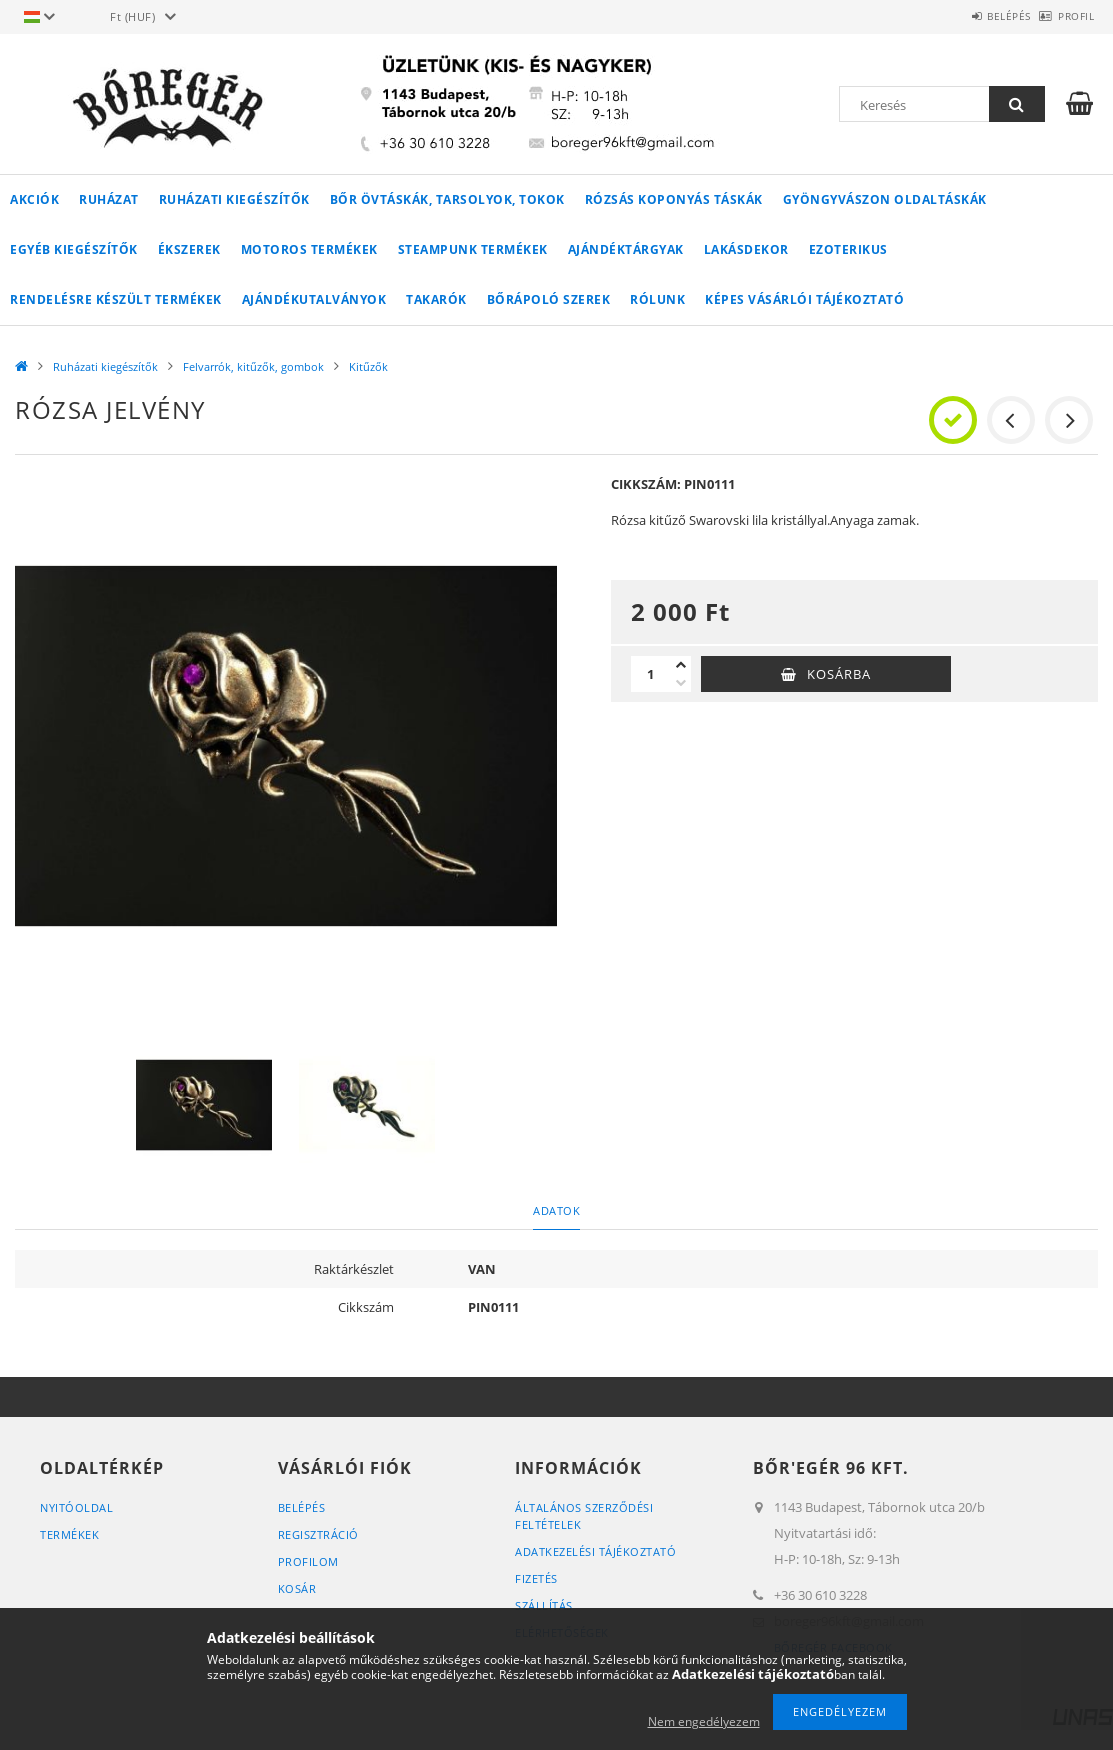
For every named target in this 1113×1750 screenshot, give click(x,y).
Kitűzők (368, 366)
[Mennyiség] (651, 674)
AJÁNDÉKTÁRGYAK (626, 249)
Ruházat (109, 199)
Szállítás (544, 1605)
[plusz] (681, 665)
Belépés (976, 16)
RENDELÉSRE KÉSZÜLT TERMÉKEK (116, 299)
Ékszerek (189, 249)
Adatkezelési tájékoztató (595, 1551)
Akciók (34, 199)
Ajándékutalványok (314, 299)
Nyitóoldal (76, 1507)
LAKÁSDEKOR (746, 249)
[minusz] (681, 683)
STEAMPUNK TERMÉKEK (473, 249)
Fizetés (536, 1578)
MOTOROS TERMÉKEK (309, 249)
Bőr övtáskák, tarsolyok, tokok (447, 199)
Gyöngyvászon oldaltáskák (885, 199)
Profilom (308, 1561)
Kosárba (839, 674)
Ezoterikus (848, 249)
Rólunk (657, 299)
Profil (1065, 16)
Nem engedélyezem (704, 1721)
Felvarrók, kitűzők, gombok (253, 366)
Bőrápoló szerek (549, 299)
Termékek (69, 1534)
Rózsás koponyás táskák (674, 199)
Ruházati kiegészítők (234, 199)
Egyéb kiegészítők (74, 249)
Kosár (297, 1588)
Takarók (436, 299)
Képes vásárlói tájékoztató (804, 299)
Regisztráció (318, 1534)
